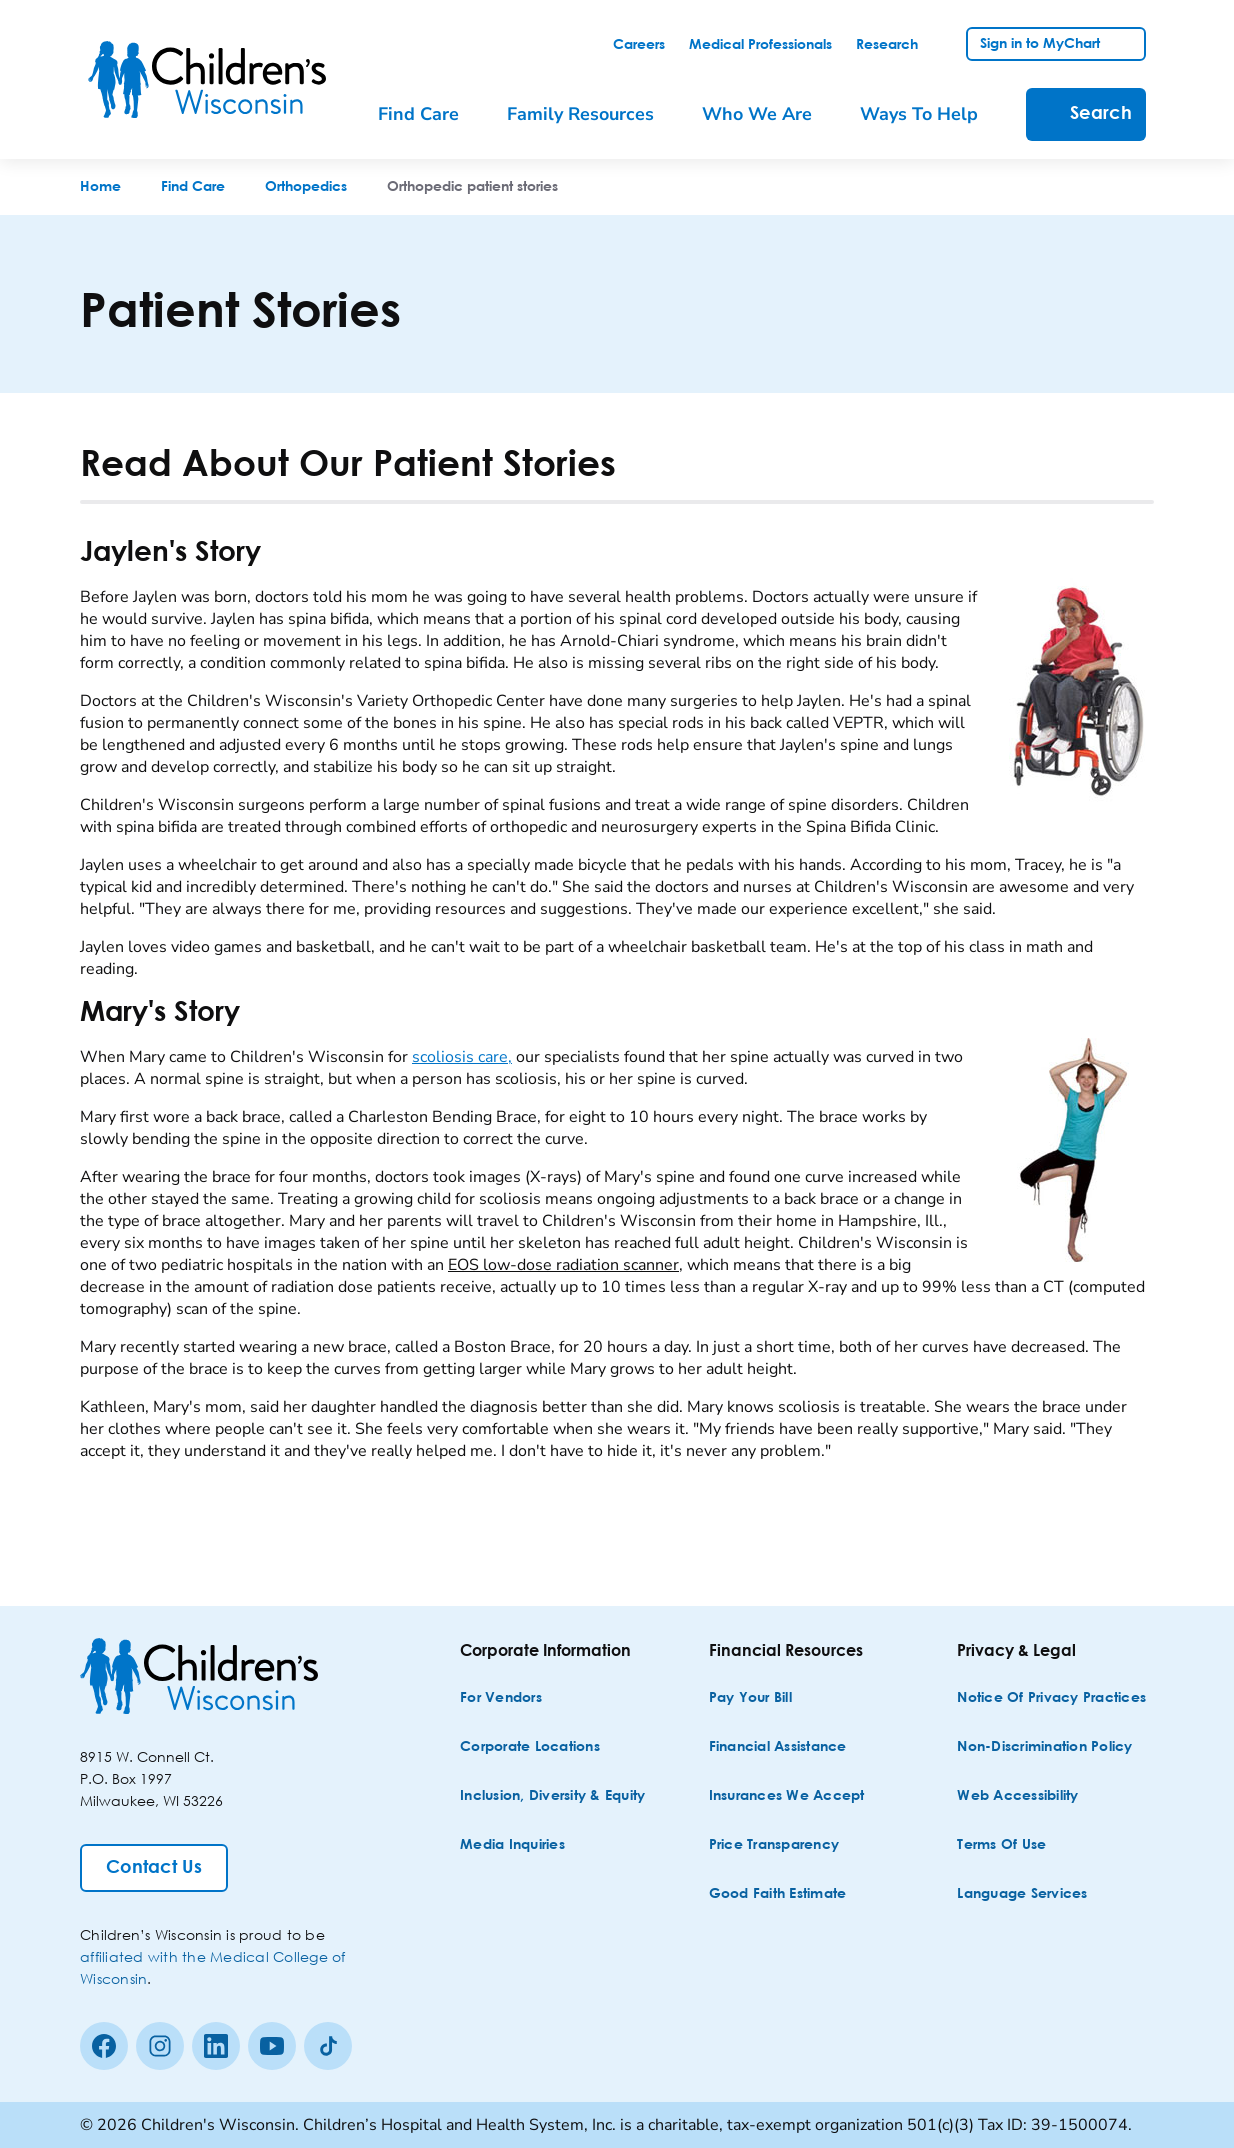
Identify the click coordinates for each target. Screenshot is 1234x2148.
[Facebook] (104, 2046)
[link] (639, 45)
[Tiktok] (328, 2046)
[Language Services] (1022, 1894)
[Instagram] (160, 2046)
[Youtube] (272, 2046)
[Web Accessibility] (1017, 1796)
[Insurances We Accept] (787, 1796)
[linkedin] (216, 2046)
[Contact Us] (154, 1868)
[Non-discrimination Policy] (1044, 1747)
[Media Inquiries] (512, 1845)
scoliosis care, (462, 1057)
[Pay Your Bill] (750, 1698)
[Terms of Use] (1001, 1845)
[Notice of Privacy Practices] (1051, 1698)
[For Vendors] (501, 1698)
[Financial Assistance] (778, 1747)
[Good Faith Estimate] (778, 1894)
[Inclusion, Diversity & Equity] (552, 1796)
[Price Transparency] (774, 1845)
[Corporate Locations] (530, 1747)
